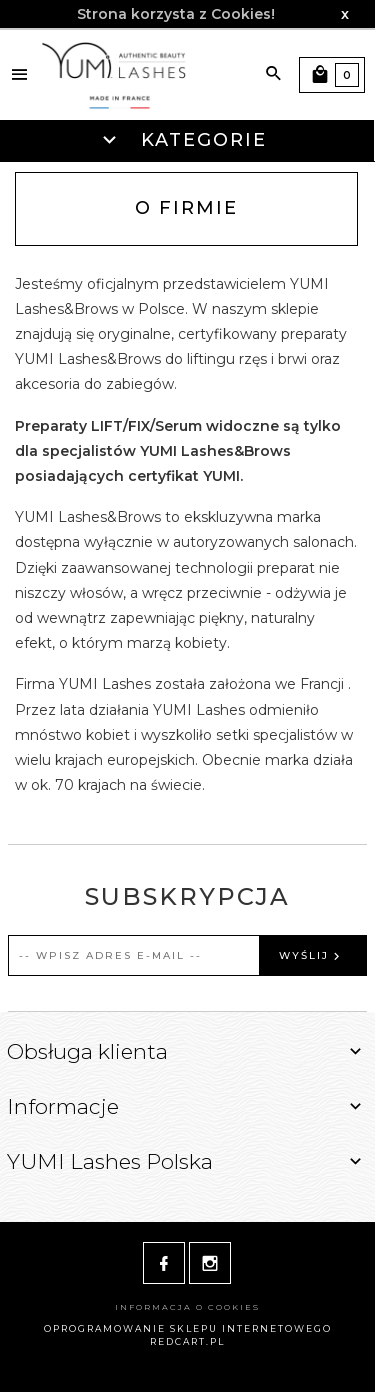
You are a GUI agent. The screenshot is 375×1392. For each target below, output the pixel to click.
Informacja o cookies (187, 1307)
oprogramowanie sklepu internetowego (188, 1328)
